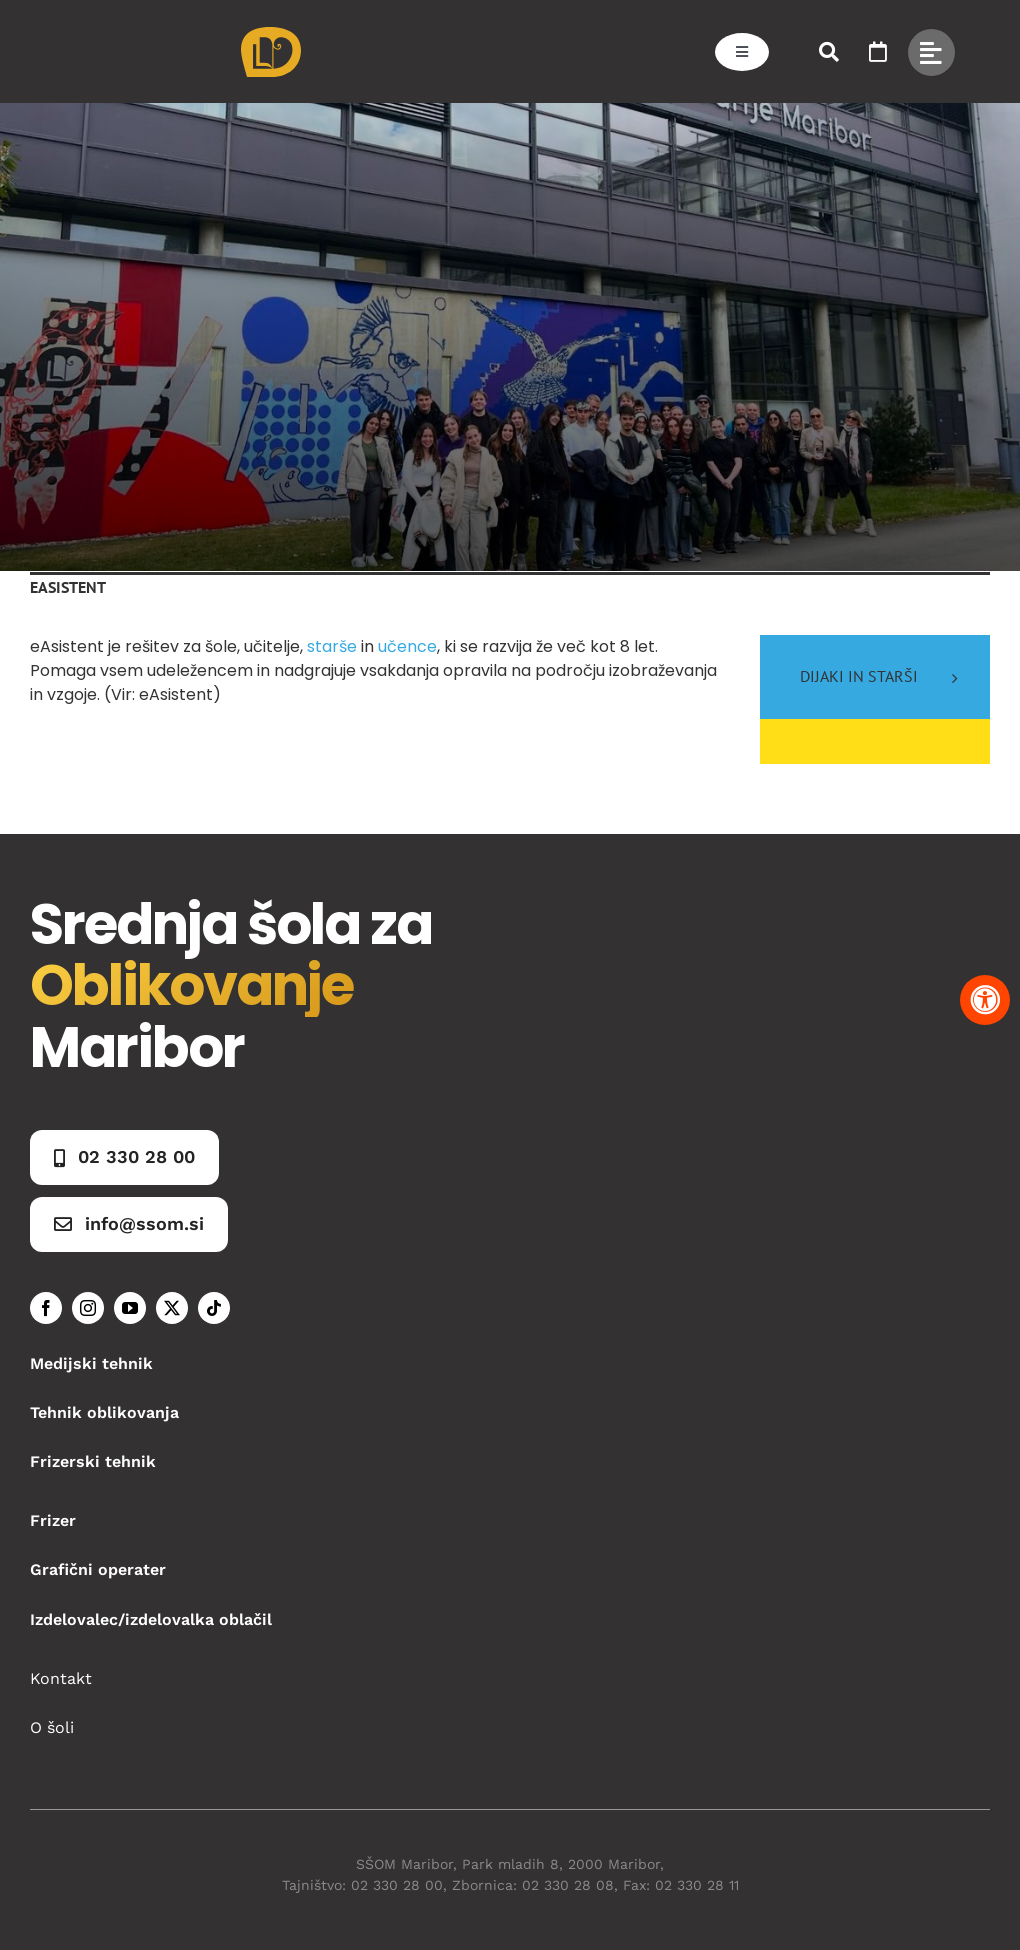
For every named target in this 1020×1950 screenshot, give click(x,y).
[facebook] (46, 1308)
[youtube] (130, 1308)
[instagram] (88, 1308)
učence (407, 646)
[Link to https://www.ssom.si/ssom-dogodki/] (878, 52)
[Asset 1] (271, 34)
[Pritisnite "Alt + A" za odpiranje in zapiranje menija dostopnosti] (985, 1000)
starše (332, 646)
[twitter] (172, 1308)
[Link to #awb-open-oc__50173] (829, 52)
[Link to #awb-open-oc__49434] (931, 52)
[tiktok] (214, 1308)
